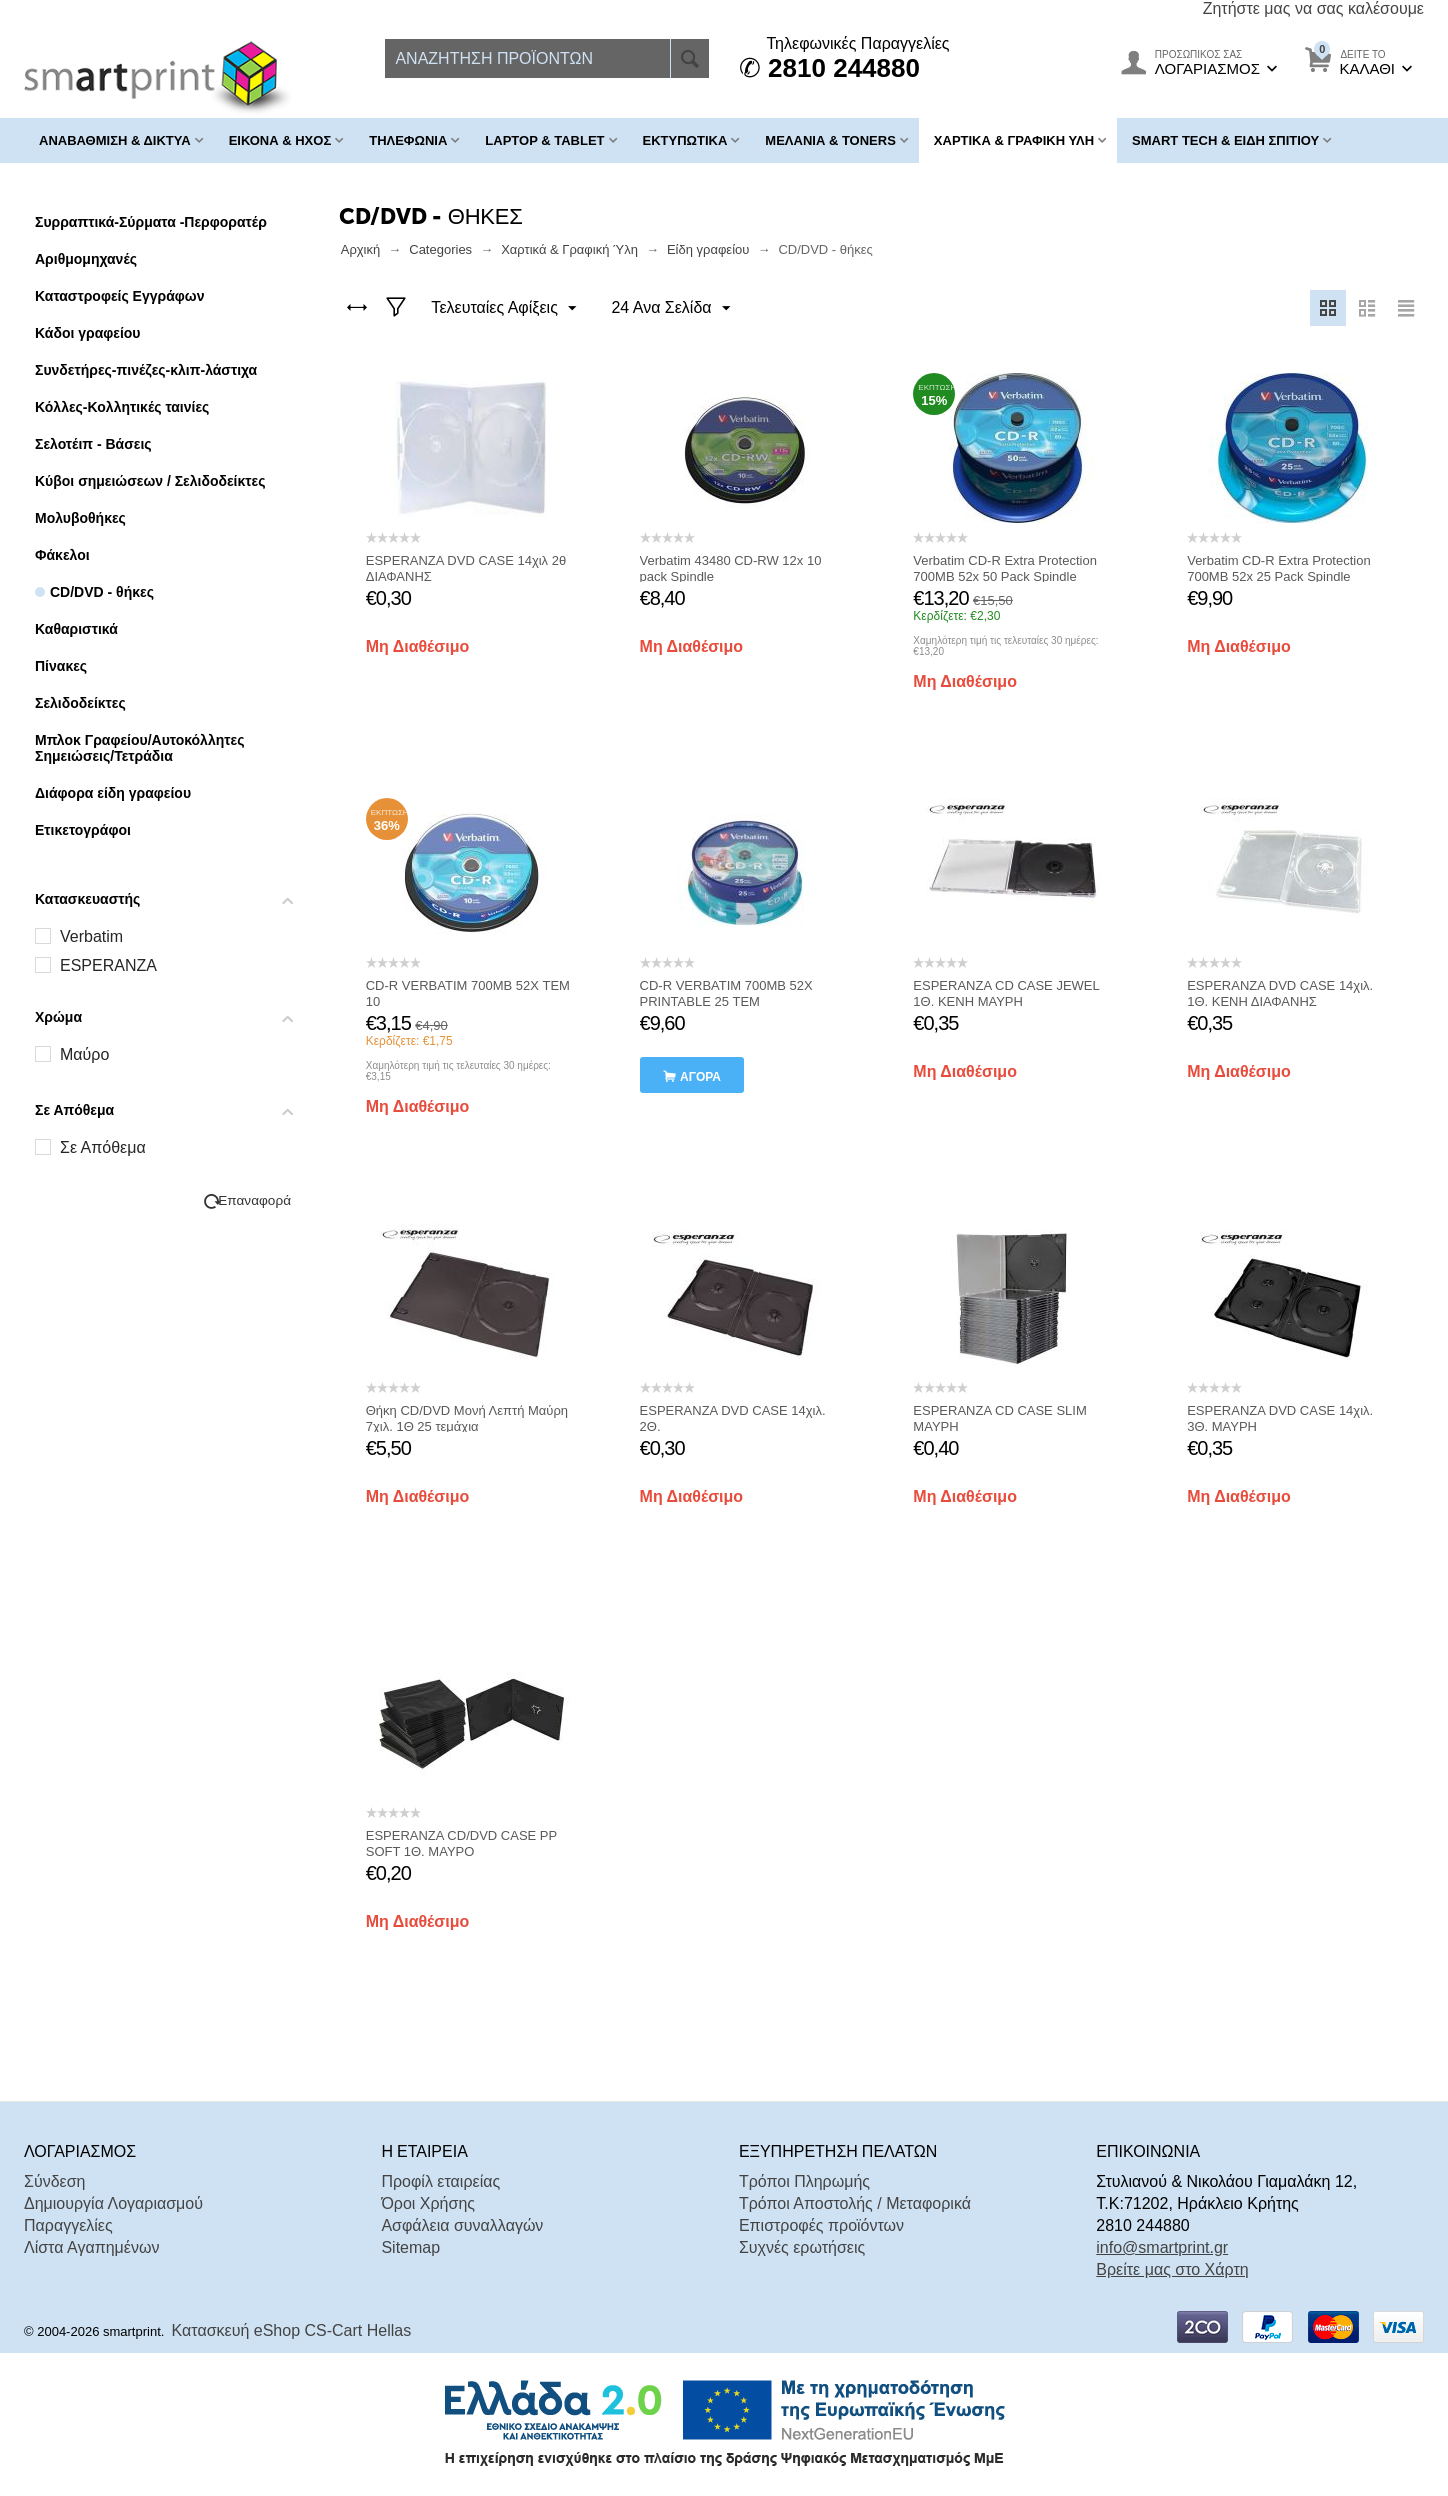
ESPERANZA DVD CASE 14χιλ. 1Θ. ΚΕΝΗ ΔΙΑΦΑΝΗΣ (1280, 993)
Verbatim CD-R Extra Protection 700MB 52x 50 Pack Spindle (1005, 568)
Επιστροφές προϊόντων (821, 2225)
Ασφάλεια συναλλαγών (462, 2225)
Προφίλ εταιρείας (440, 2181)
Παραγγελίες (68, 2225)
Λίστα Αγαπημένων (91, 2247)
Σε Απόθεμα (103, 1147)
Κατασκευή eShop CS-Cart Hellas (292, 2330)
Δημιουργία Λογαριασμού (113, 2203)
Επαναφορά (254, 1200)
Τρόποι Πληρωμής (804, 2181)
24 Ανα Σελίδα (670, 309)
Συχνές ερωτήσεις (802, 2247)
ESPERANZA (108, 965)
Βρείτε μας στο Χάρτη (1172, 2269)
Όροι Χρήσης (428, 2203)
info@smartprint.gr (1162, 2247)
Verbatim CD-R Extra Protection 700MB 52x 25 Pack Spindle (1279, 568)
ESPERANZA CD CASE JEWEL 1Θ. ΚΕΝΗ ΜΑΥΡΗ (1006, 993)
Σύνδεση (54, 2181)
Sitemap (410, 2247)
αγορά (700, 1077)
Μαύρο (84, 1054)
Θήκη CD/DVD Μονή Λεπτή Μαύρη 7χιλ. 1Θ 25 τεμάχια (467, 1418)
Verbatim (91, 936)
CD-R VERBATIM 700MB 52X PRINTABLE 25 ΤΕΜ (726, 993)
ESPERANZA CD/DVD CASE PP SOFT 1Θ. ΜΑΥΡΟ (461, 1843)
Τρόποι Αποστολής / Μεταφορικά (855, 2203)
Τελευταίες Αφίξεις (504, 309)
